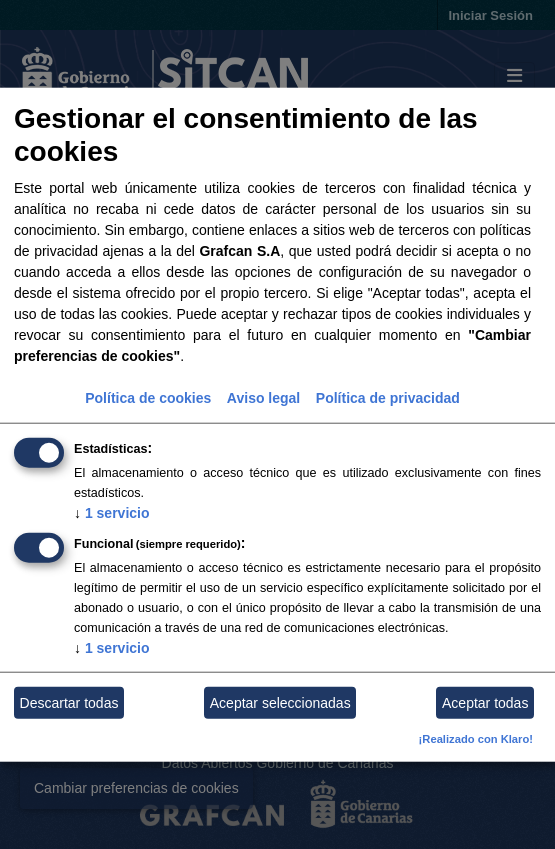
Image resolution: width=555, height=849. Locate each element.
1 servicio (112, 513)
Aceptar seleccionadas (280, 703)
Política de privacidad (388, 398)
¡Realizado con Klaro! (476, 739)
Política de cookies (148, 398)
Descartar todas (69, 703)
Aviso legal (263, 398)
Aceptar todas (485, 703)
